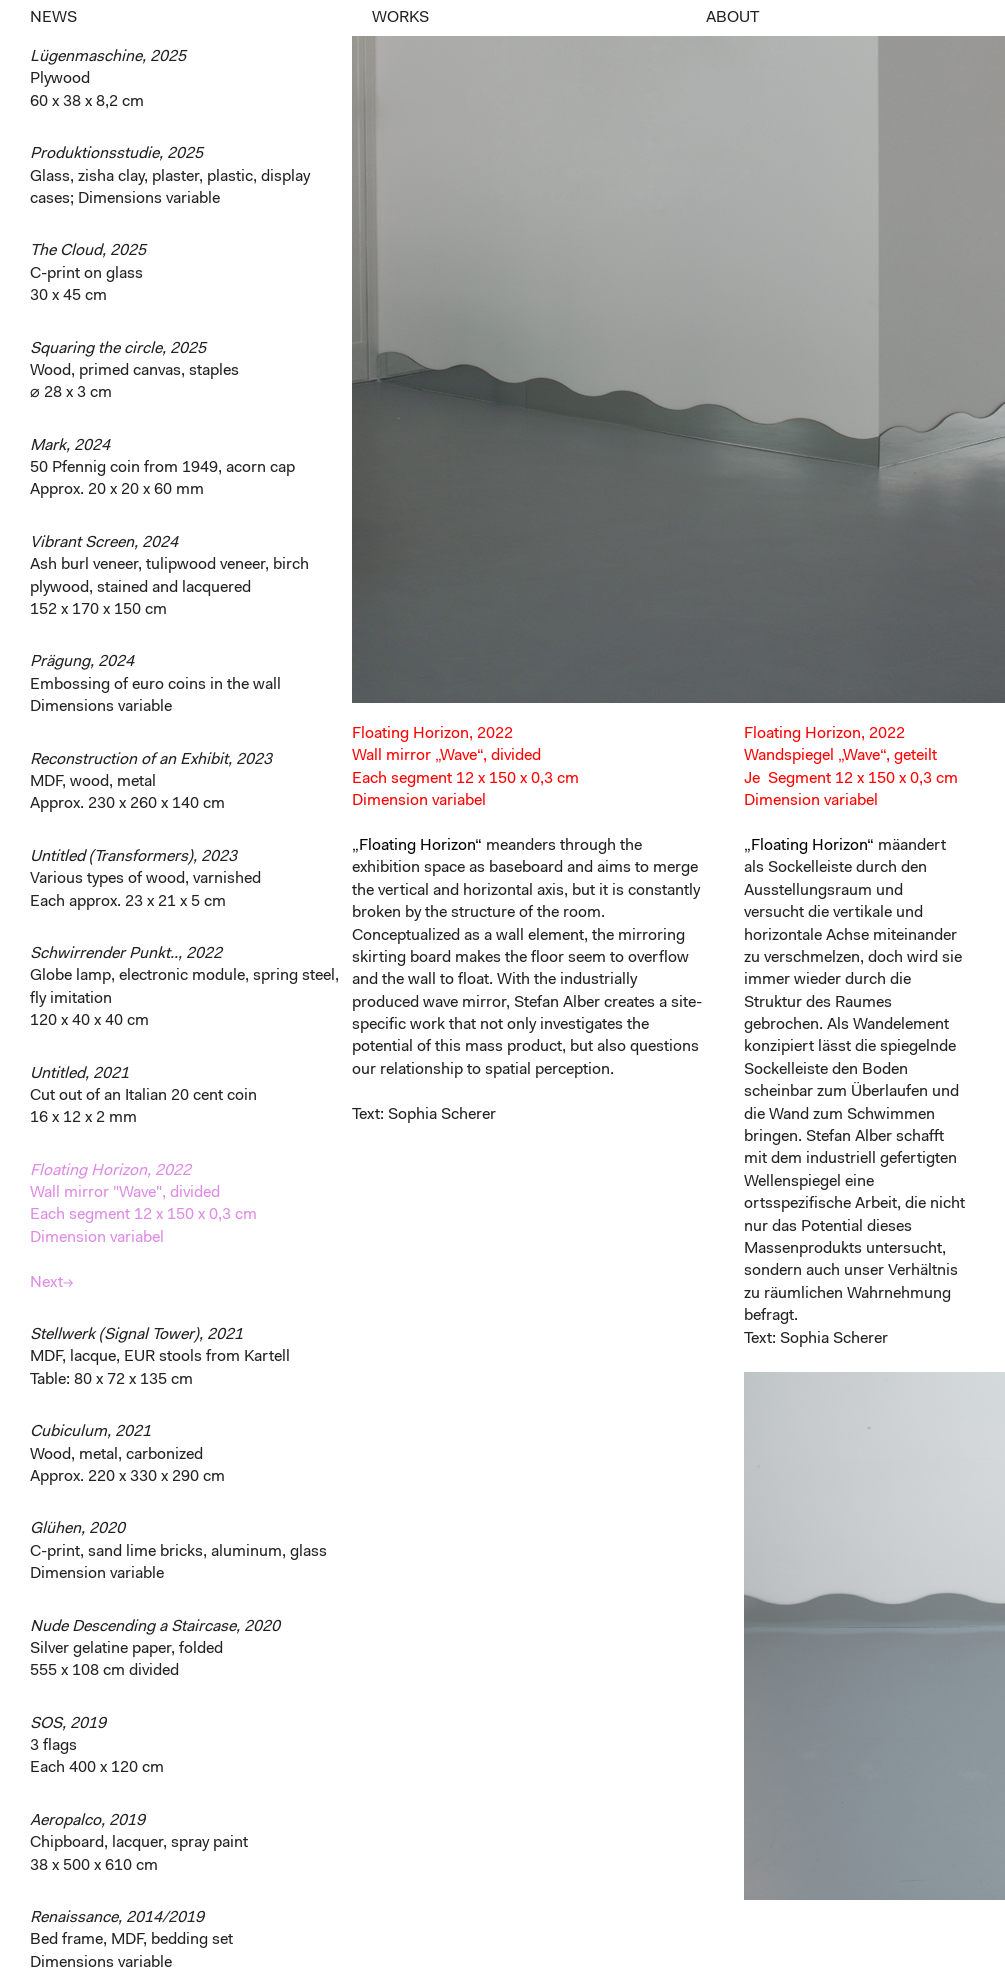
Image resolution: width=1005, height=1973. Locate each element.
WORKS (400, 18)
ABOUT (732, 18)
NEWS (53, 18)
